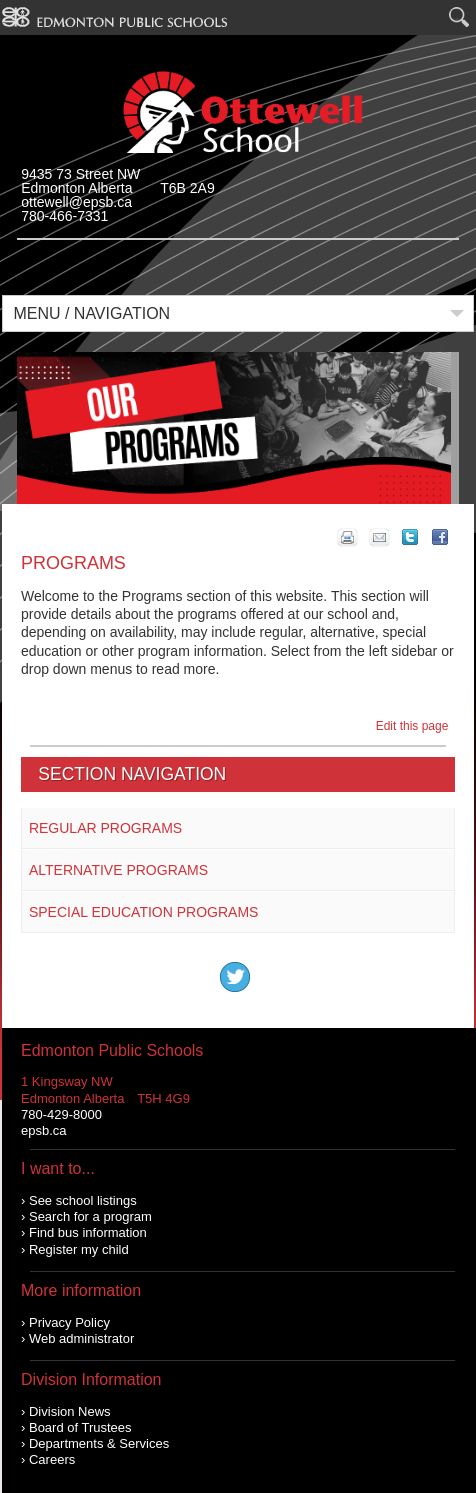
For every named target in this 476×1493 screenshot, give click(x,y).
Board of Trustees (80, 1427)
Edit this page (415, 726)
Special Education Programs (143, 912)
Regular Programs (105, 828)
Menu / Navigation (91, 313)
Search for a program (90, 1216)
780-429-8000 (61, 1114)
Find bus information (88, 1232)
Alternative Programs (118, 870)
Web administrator (81, 1338)
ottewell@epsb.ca (76, 202)
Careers (52, 1459)
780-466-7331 (64, 216)
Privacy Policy (69, 1322)
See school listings (83, 1200)
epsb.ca (44, 1130)
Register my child (79, 1249)
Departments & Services (99, 1443)
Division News (70, 1411)
